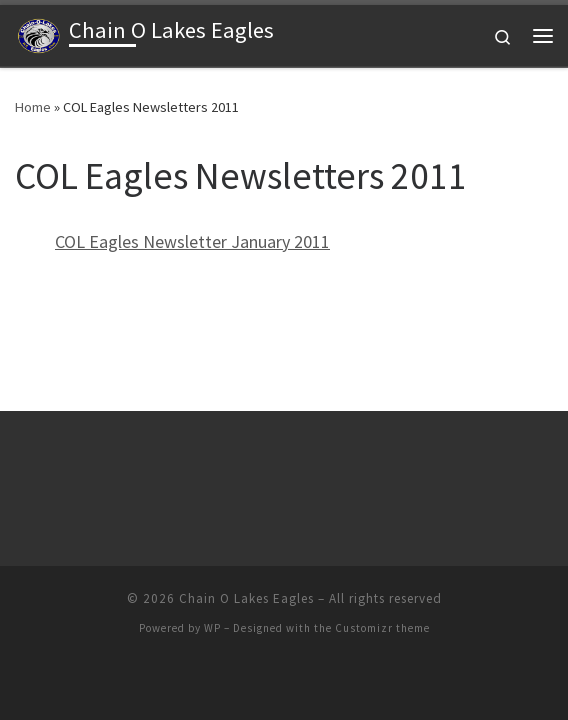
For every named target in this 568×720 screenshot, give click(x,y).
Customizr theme (382, 628)
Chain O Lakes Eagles (246, 598)
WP (212, 628)
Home (33, 107)
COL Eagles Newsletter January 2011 (192, 241)
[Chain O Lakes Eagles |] (38, 33)
